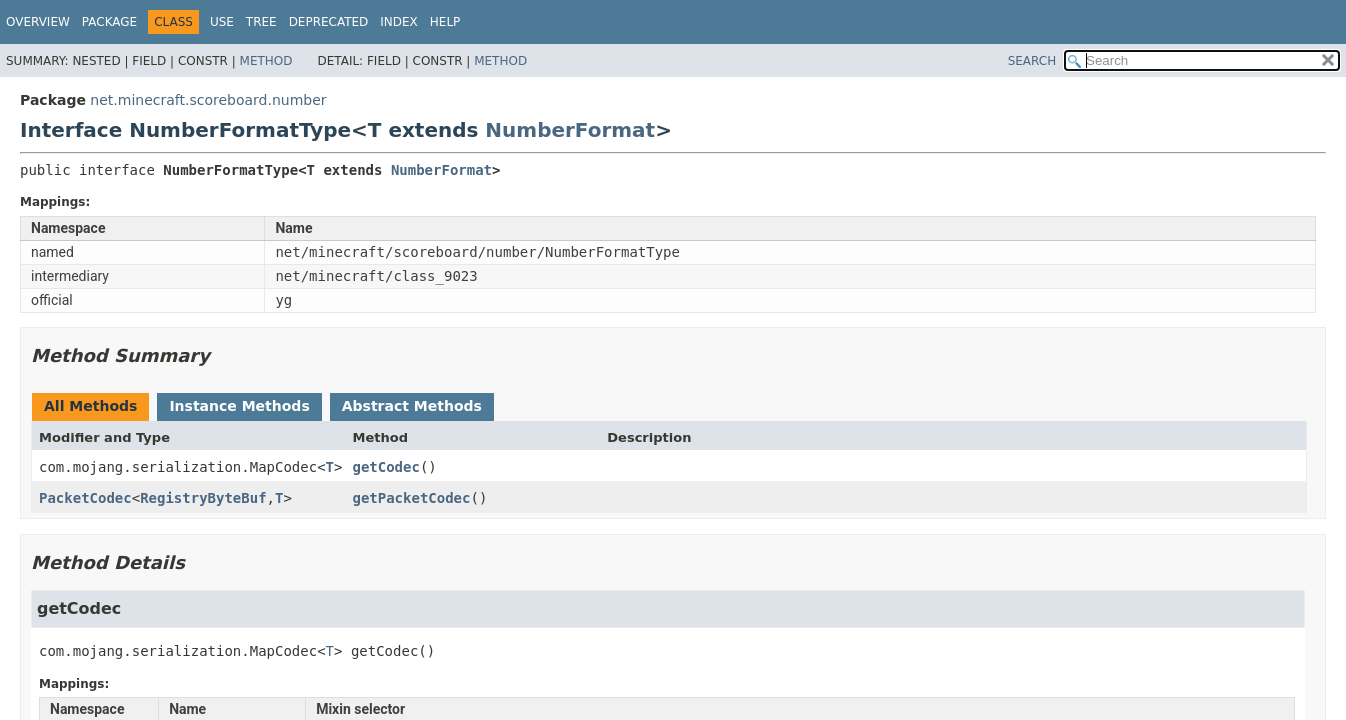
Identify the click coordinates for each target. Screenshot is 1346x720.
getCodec (385, 467)
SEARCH (1032, 61)
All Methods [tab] (90, 406)
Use (222, 22)
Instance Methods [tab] (239, 406)
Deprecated (329, 22)
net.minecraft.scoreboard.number (208, 100)
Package (109, 22)
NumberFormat (570, 130)
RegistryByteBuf (203, 498)
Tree (261, 22)
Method (266, 61)
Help (445, 22)
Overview (38, 22)
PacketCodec (85, 498)
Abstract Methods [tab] (412, 406)
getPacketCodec (411, 498)
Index (399, 22)
